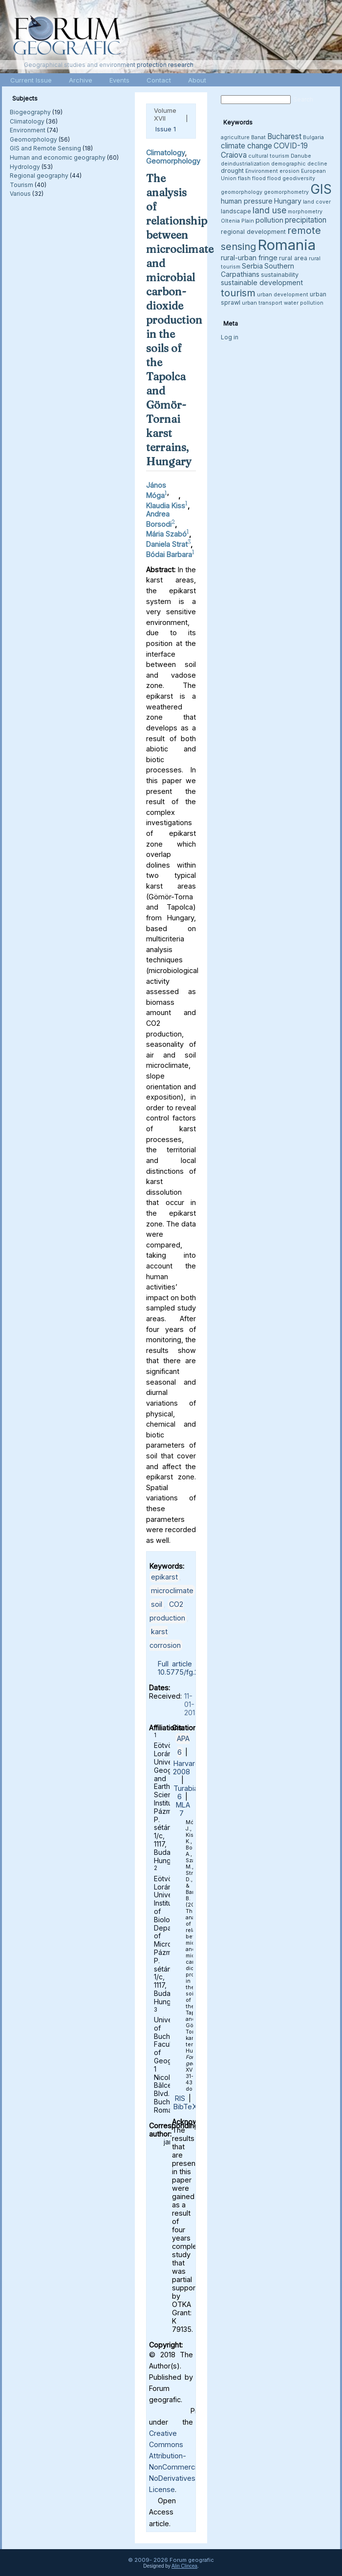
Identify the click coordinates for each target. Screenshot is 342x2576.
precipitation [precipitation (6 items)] (305, 220)
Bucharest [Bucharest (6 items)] (284, 136)
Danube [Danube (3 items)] (301, 156)
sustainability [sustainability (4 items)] (280, 274)
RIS (180, 2098)
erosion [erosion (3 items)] (289, 171)
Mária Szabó (166, 534)
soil (156, 1604)
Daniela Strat (167, 544)
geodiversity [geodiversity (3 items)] (298, 178)
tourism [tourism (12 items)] (238, 293)
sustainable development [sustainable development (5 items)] (262, 282)
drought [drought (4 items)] (232, 170)
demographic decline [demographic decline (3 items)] (299, 164)
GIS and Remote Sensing (45, 148)
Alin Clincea (184, 2566)
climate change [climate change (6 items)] (246, 145)
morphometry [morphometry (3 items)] (305, 211)
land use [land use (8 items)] (269, 210)
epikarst (164, 1577)
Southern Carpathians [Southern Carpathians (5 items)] (257, 270)
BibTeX (185, 2106)
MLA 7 (183, 1809)
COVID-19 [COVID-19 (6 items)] (291, 145)
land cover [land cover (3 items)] (317, 202)
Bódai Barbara (169, 554)
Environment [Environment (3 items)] (261, 171)
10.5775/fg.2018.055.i (192, 1672)
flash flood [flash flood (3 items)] (252, 178)
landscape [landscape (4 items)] (236, 211)
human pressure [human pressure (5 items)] (247, 201)
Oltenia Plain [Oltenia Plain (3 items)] (237, 221)
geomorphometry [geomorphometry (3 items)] (286, 192)
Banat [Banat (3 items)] (258, 137)
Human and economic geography (58, 157)
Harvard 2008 (186, 1767)
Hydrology (25, 166)
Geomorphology (33, 139)
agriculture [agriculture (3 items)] (235, 137)
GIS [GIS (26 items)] (321, 189)
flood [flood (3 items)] (274, 178)
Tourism (21, 184)
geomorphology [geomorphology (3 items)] (241, 192)
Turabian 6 (187, 1792)
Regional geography (39, 175)
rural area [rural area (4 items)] (293, 258)
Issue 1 (165, 129)
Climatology (27, 121)
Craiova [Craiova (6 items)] (234, 155)
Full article (175, 1664)
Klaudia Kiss (165, 505)
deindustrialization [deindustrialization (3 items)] (245, 164)
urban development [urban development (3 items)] (282, 294)
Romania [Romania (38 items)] (286, 244)
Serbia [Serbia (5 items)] (252, 266)
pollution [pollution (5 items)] (269, 220)
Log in (229, 337)
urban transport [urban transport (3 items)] (262, 303)
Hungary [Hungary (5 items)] (287, 201)
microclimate (172, 1590)
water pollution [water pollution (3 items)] (303, 303)
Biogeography (30, 112)
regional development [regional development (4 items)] (253, 231)
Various (20, 193)
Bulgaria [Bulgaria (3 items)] (313, 137)
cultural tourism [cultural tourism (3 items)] (268, 156)
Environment (27, 130)
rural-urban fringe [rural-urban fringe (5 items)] (249, 257)
